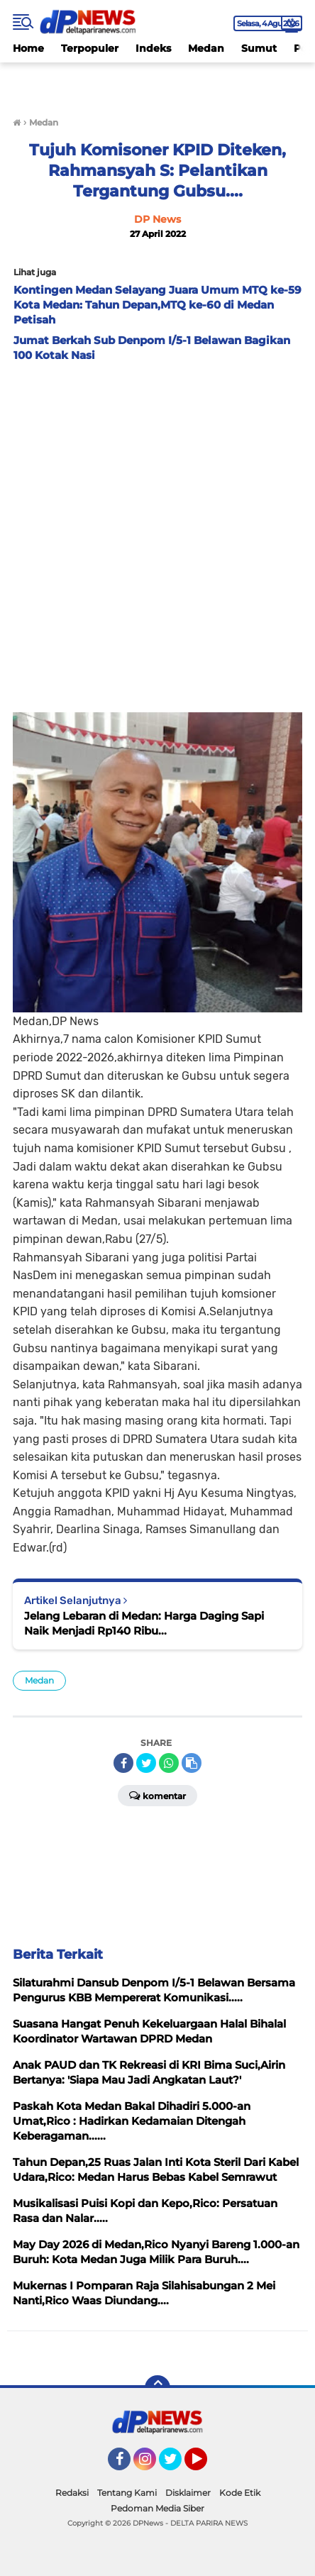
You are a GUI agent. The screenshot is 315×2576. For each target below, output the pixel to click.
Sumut (259, 48)
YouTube (205, 2465)
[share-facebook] (123, 1763)
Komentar (157, 1795)
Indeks (153, 48)
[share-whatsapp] (169, 1763)
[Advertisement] (157, 533)
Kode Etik (239, 2492)
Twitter (176, 2465)
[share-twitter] (146, 1763)
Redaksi (72, 2492)
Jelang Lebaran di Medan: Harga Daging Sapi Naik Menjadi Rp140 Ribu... (144, 1623)
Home (28, 48)
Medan (206, 48)
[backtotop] (157, 2388)
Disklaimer (188, 2492)
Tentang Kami (127, 2492)
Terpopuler (89, 48)
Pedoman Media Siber (157, 2508)
